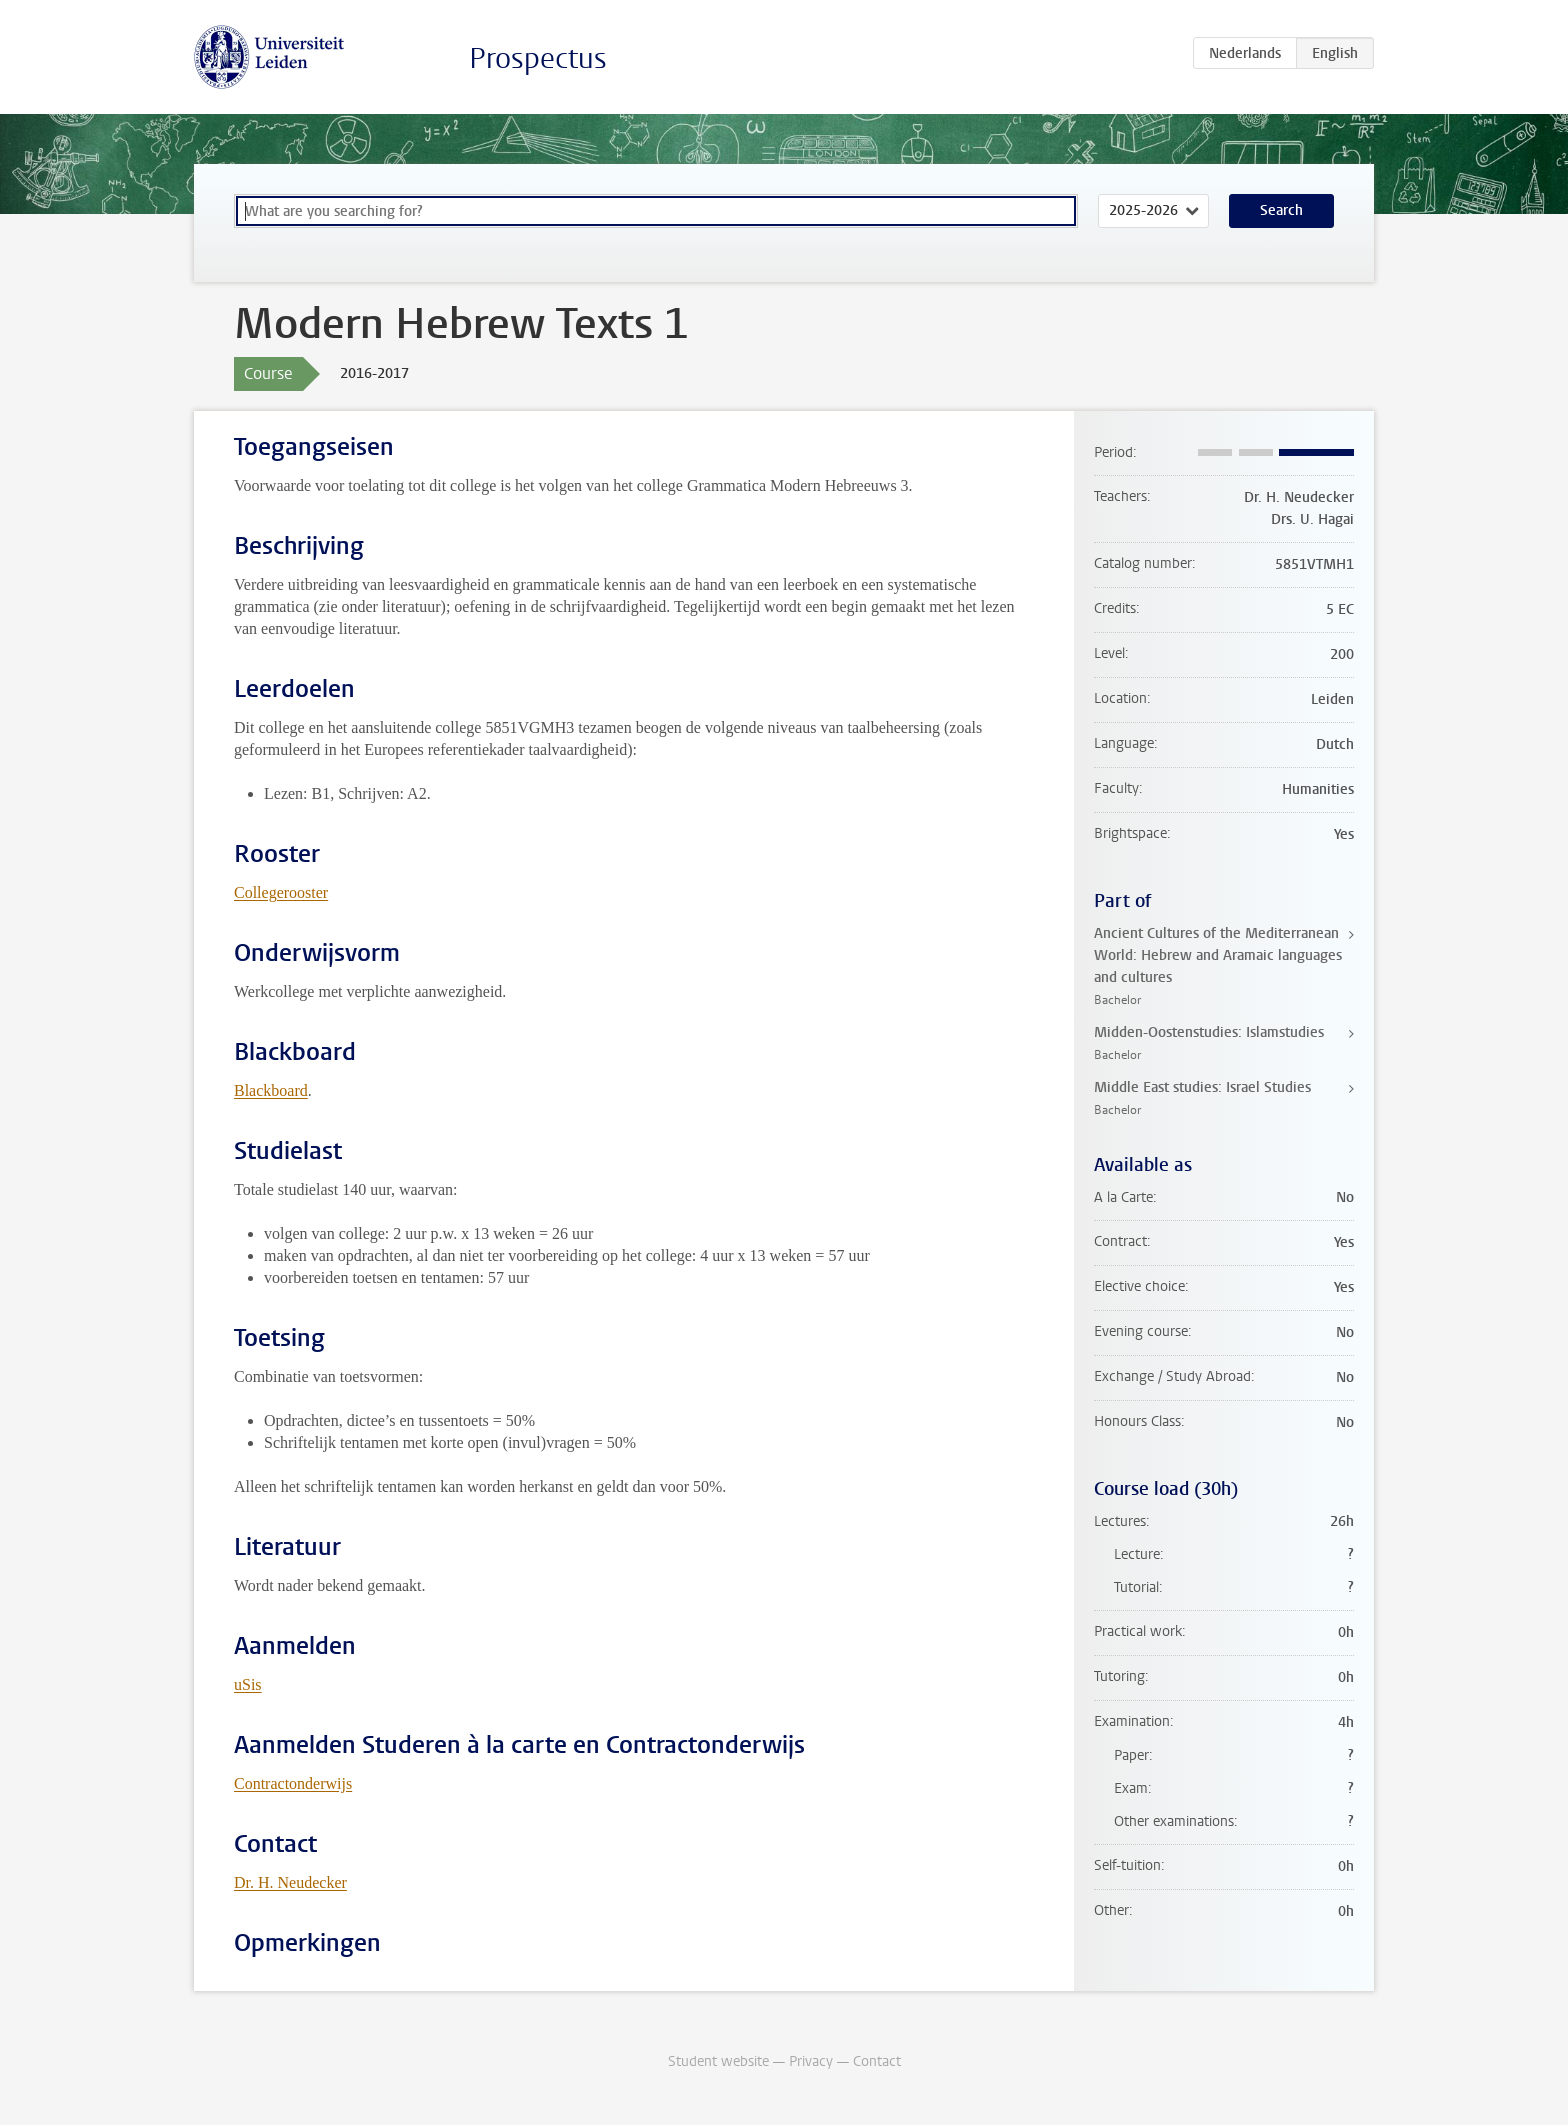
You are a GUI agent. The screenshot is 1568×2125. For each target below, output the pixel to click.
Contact (877, 2061)
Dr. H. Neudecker (290, 1882)
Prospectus (538, 58)
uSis (248, 1684)
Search (1281, 210)
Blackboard (271, 1090)
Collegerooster (281, 892)
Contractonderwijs (293, 1783)
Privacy (811, 2061)
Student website (718, 2061)
